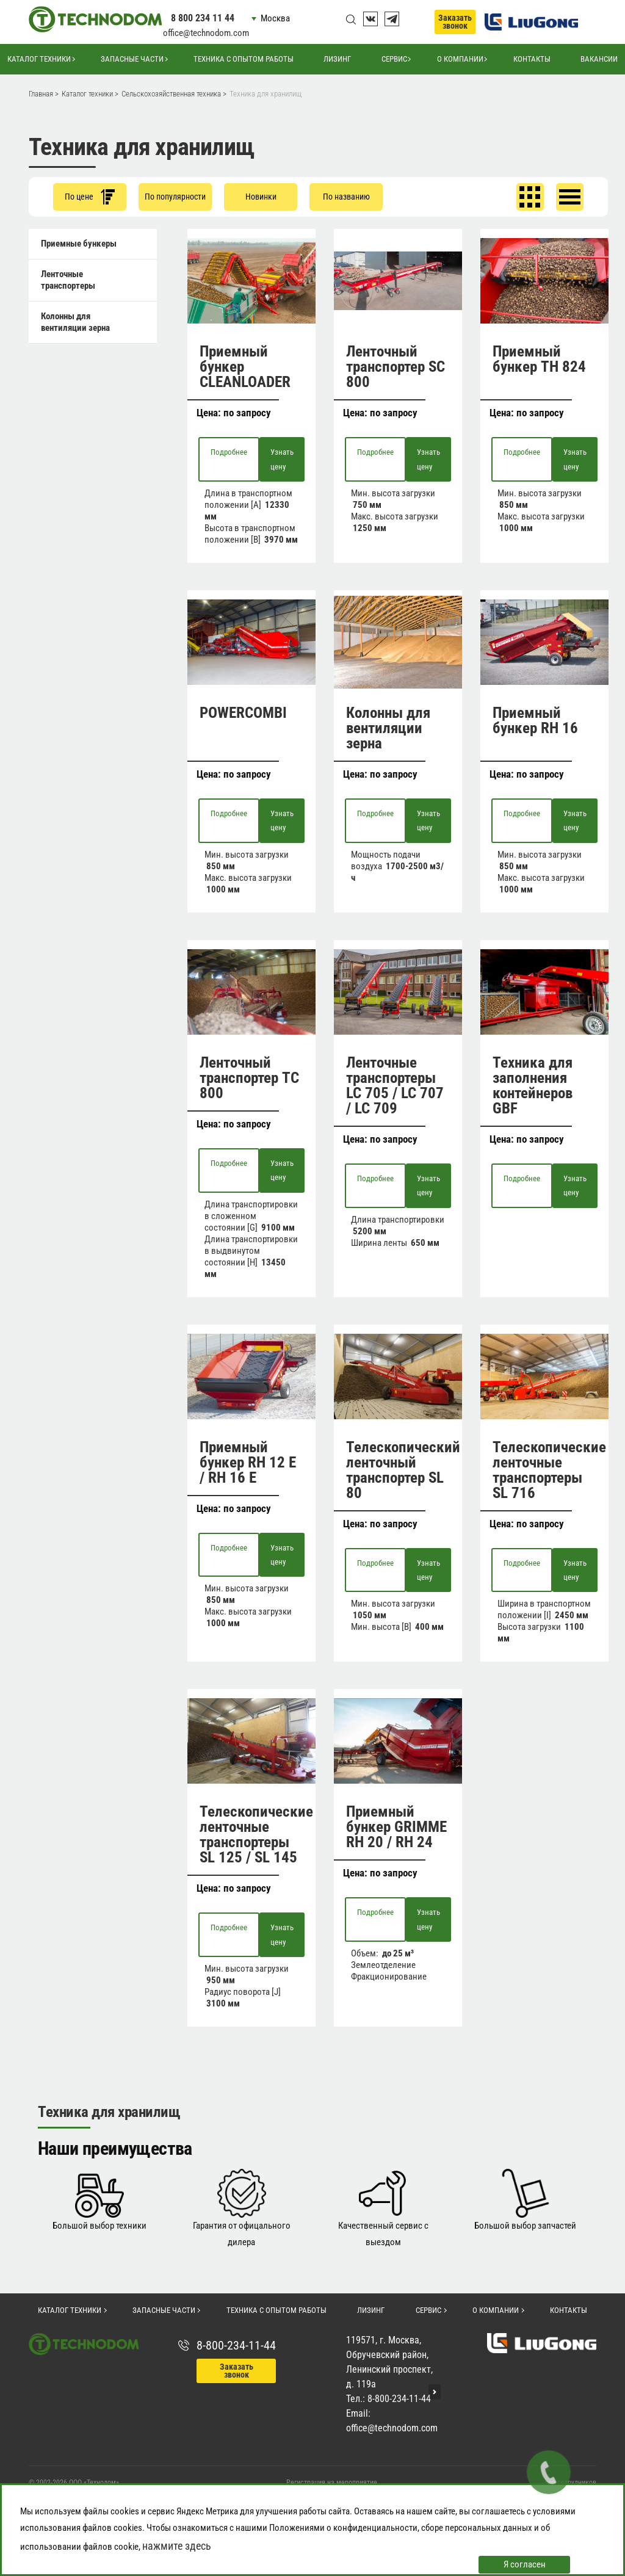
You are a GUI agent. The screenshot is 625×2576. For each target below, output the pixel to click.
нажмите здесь (176, 2545)
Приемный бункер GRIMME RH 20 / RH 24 (396, 1827)
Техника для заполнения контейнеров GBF (533, 1085)
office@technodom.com (206, 32)
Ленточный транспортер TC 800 (249, 1078)
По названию (346, 196)
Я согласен (525, 2564)
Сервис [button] (394, 58)
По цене (90, 196)
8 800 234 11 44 (202, 18)
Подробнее (229, 452)
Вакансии (599, 58)
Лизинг (337, 58)
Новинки (260, 196)
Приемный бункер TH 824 (539, 358)
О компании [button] (460, 58)
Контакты (532, 58)
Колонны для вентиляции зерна (75, 322)
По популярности (175, 196)
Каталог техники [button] (39, 58)
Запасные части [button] (132, 58)
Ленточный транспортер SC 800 (395, 366)
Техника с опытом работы (243, 58)
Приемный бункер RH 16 (535, 720)
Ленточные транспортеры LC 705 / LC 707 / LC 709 (395, 1085)
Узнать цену (282, 459)
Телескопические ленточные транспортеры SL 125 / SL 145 (256, 1834)
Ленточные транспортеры (68, 280)
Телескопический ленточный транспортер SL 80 (403, 1470)
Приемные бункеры (79, 243)
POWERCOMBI (243, 713)
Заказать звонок (455, 22)
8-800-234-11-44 (236, 2345)
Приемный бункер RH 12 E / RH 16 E (248, 1462)
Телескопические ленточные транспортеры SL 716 (549, 1470)
